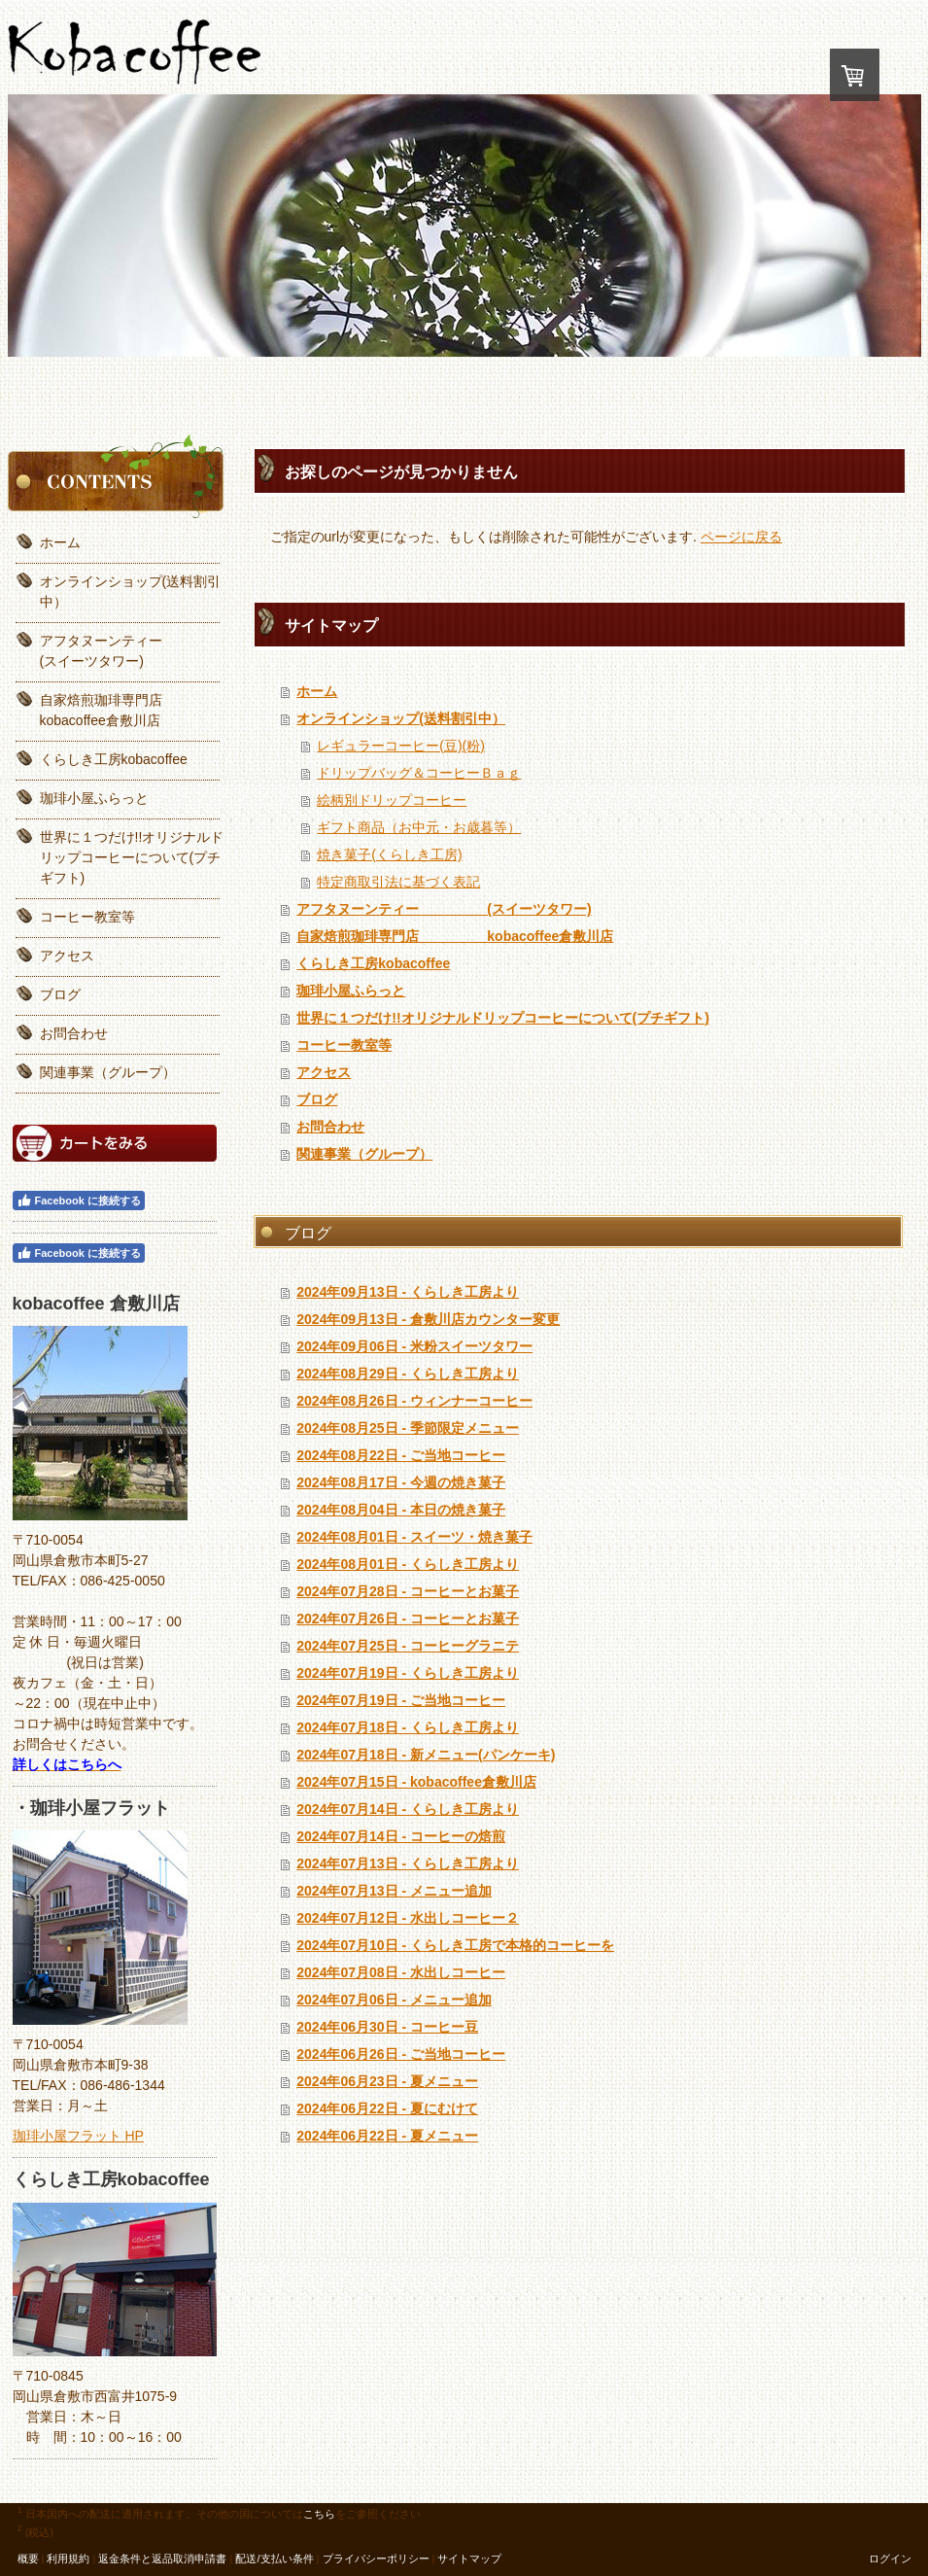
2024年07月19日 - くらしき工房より (407, 1673)
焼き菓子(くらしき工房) (389, 854)
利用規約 (68, 2558)
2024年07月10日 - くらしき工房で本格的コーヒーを (455, 1945)
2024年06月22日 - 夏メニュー (387, 2135)
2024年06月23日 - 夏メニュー (387, 2081)
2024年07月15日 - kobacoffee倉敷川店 (416, 1782)
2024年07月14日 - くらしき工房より (407, 1809)
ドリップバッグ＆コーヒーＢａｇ (419, 773)
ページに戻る (741, 536)
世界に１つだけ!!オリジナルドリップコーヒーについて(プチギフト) (502, 1018)
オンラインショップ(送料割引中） (400, 718)
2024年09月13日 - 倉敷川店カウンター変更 (428, 1319)
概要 (28, 2558)
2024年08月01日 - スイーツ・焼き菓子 (414, 1537)
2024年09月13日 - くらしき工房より (407, 1292)
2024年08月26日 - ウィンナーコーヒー (414, 1401)
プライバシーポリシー (376, 2558)
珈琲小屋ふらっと (350, 990)
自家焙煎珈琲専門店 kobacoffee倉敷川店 (454, 936)
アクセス (323, 1072)
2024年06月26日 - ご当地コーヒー (400, 2054)
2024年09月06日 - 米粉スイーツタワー (414, 1346)
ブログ (316, 1099)
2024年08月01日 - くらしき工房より (407, 1564)
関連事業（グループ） (364, 1154)
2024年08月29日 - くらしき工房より (407, 1373)
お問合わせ (330, 1126)
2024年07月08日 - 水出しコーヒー (400, 1972)
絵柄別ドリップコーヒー (391, 800)
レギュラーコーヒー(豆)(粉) (401, 745)
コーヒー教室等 (344, 1045)
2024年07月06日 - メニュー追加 (394, 1999)
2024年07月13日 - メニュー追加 (394, 1890)
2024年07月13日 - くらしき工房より (407, 1863)
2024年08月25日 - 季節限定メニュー (407, 1428)
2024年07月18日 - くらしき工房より (407, 1727)
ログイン (890, 2558)
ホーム (316, 691)
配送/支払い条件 (274, 2558)
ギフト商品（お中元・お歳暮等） (419, 827)
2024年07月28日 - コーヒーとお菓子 (407, 1591)
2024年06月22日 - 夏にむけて (387, 2108)
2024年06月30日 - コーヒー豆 (387, 2027)
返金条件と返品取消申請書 (162, 2558)
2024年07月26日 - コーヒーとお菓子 (407, 1618)
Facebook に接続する (79, 1200)
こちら (319, 2513)
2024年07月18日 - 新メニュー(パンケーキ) (425, 1754)
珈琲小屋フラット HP (78, 2135)
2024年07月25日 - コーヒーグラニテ (407, 1646)
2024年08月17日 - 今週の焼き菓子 (400, 1482)
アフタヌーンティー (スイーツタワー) (443, 909)
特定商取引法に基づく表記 (398, 881)
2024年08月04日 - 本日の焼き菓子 (400, 1509)
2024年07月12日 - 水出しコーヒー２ (407, 1918)
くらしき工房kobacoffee (373, 963)
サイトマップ (469, 2558)
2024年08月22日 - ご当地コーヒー (400, 1455)
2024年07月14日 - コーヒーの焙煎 (400, 1836)
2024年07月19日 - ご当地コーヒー (400, 1700)
